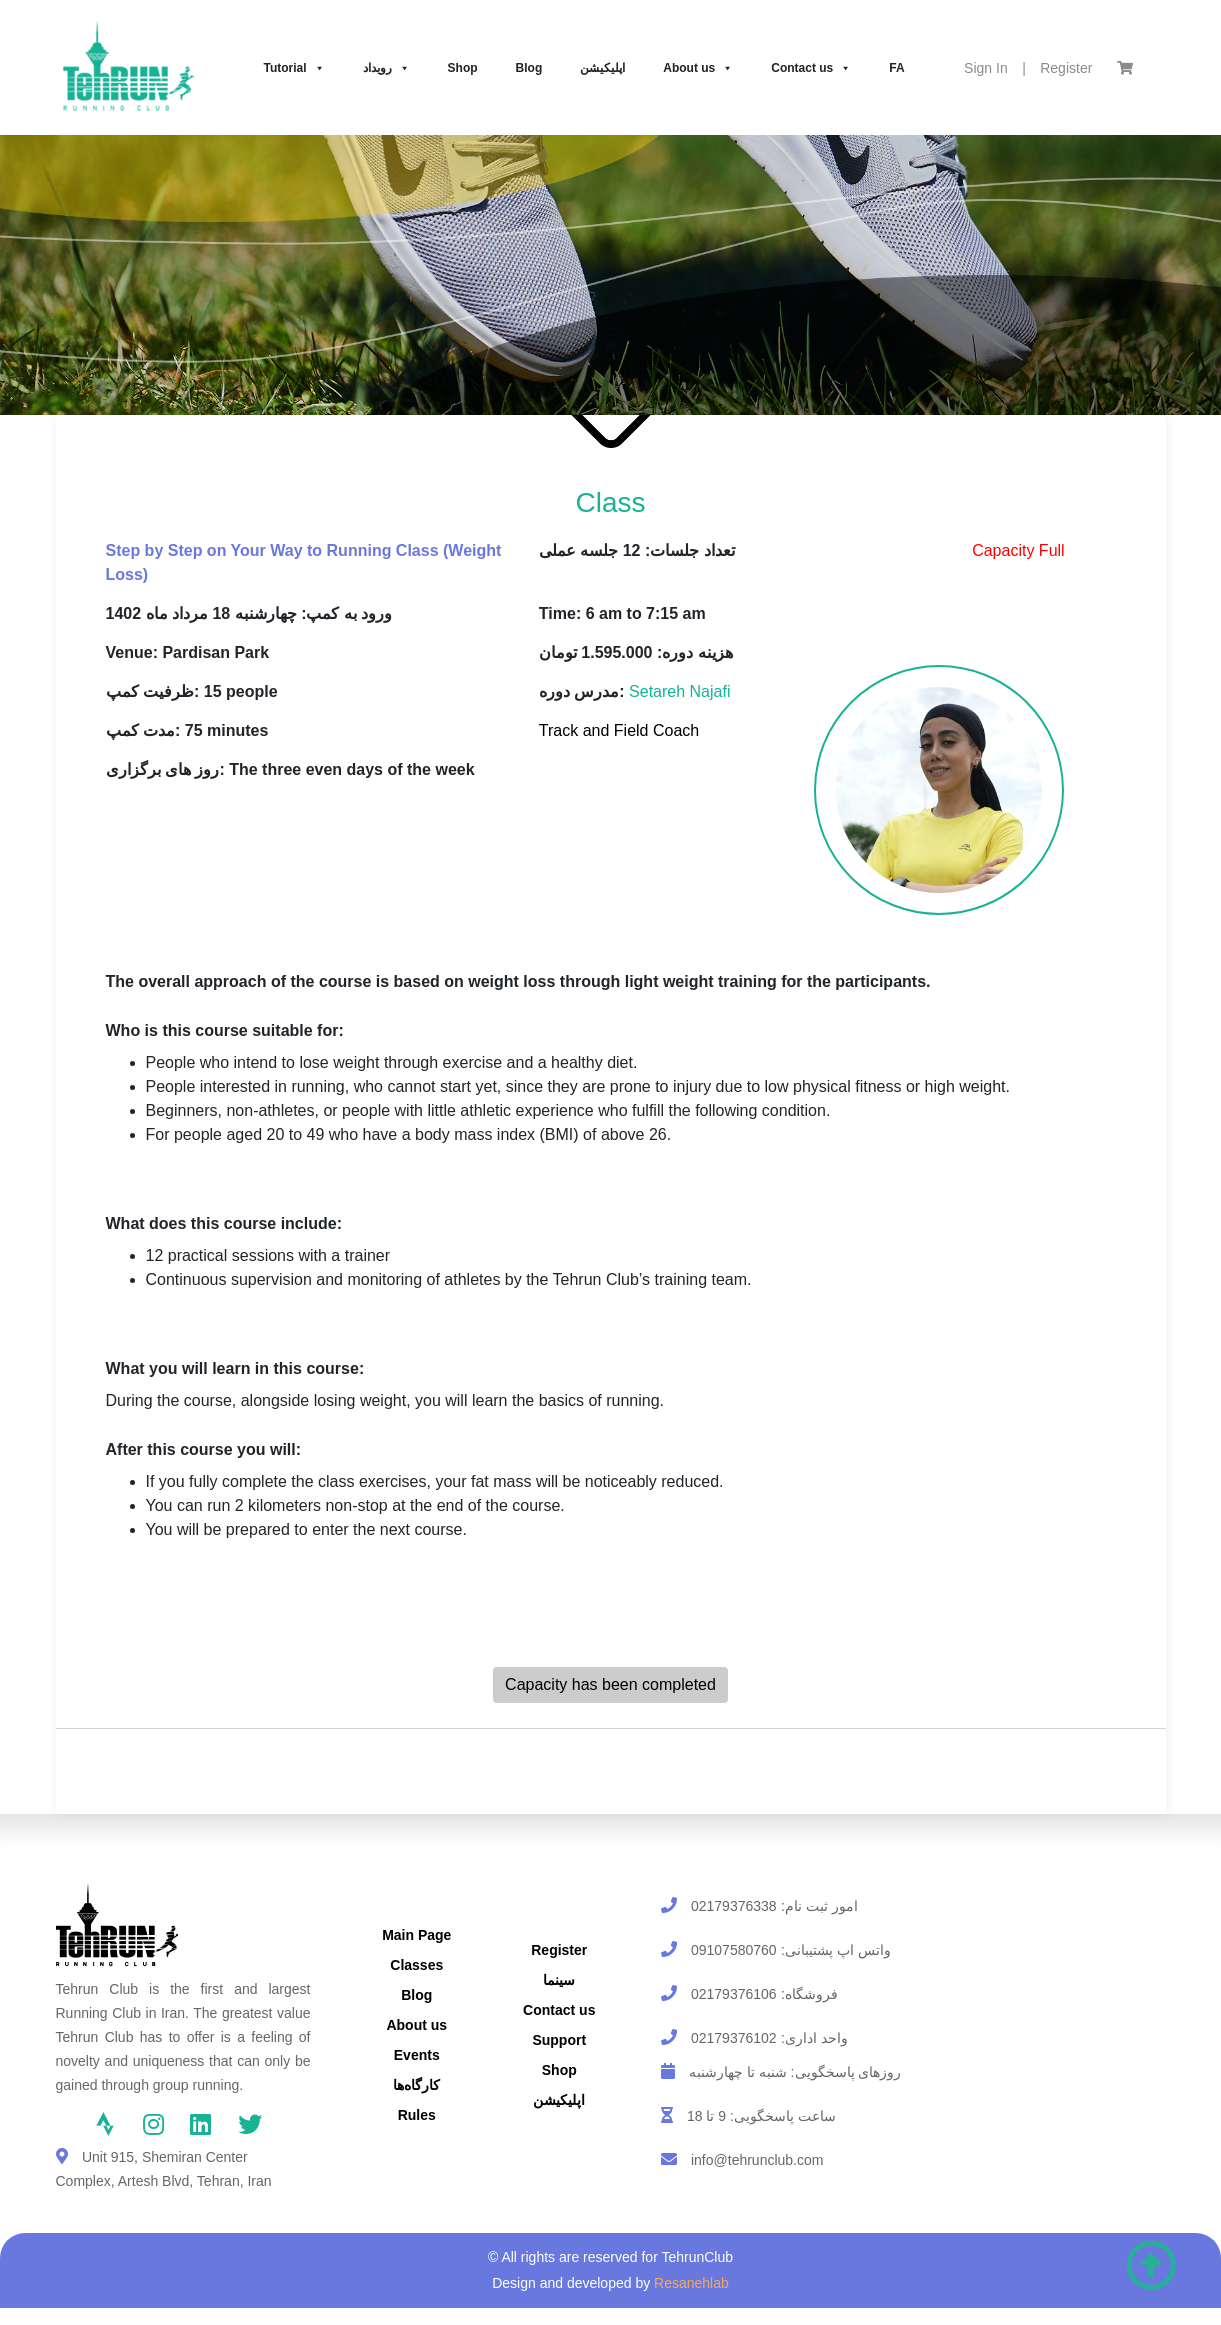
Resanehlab (691, 2283)
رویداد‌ (386, 68)
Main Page (416, 1935)
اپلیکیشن (602, 68)
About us (698, 68)
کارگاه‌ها (416, 2085)
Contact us (811, 68)
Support (559, 2040)
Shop (463, 68)
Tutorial (294, 68)
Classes (416, 1965)
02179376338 (734, 1906)
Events (417, 2055)
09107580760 (734, 1950)
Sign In (986, 68)
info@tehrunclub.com (757, 2160)
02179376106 (734, 1994)
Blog (529, 68)
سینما (559, 1980)
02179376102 (734, 2038)
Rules (417, 2115)
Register (1066, 68)
